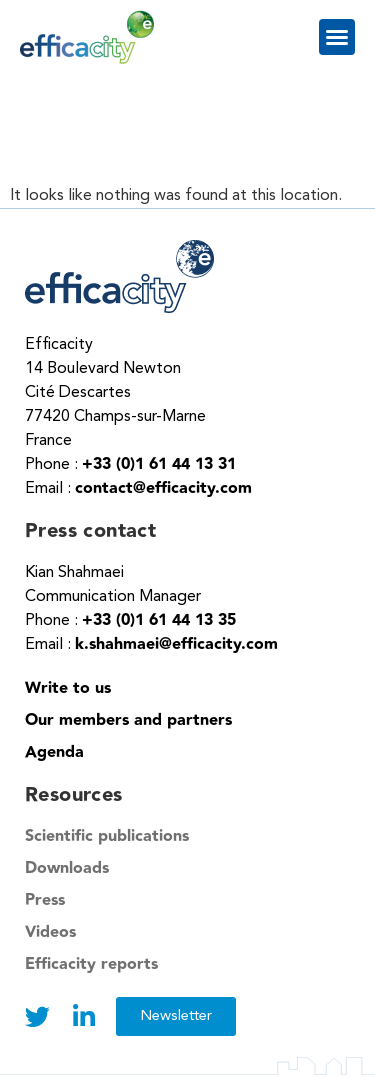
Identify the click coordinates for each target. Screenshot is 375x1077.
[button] (337, 37)
